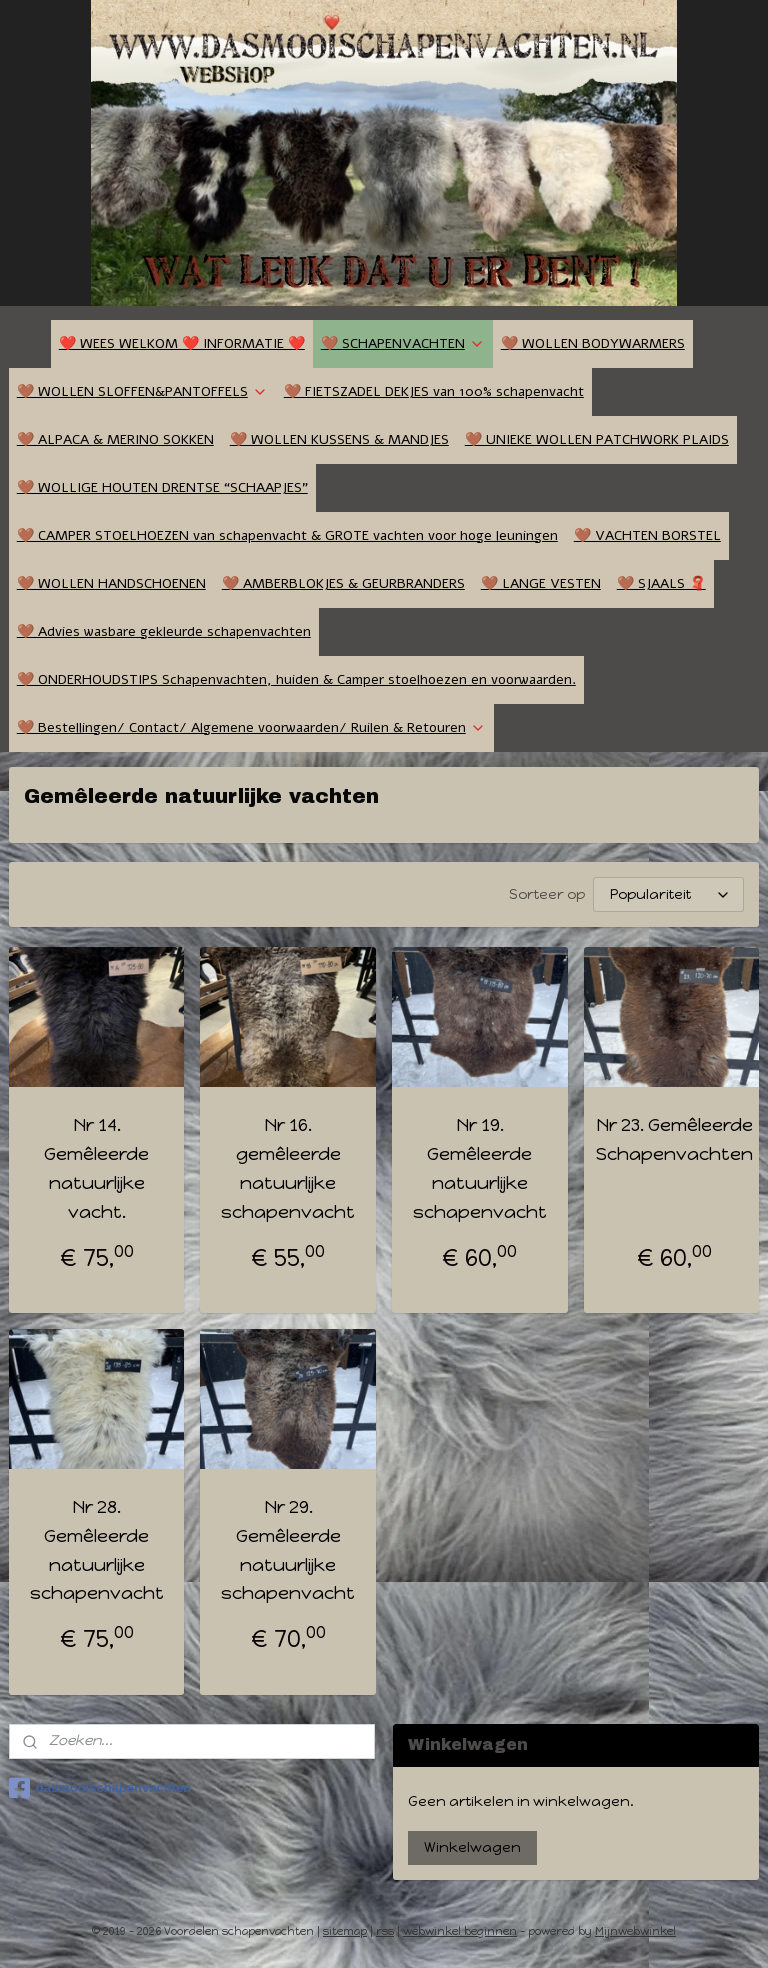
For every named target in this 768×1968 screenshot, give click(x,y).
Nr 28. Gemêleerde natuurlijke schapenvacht (97, 1550)
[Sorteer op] (668, 894)
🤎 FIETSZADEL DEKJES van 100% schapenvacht (434, 391)
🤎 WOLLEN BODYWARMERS (593, 343)
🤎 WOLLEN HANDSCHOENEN (111, 583)
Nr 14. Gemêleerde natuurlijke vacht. (96, 1168)
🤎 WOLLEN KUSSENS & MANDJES (339, 439)
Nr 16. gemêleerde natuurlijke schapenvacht (288, 1168)
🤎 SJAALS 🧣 (661, 583)
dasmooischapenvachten (100, 1788)
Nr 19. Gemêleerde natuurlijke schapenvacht (480, 1168)
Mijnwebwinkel (635, 1931)
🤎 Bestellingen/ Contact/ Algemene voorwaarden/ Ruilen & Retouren (251, 727)
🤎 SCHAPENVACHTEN (403, 343)
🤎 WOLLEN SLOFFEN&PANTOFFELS (142, 391)
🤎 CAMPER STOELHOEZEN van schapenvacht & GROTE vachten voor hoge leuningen (287, 535)
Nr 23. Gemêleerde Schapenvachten (674, 1139)
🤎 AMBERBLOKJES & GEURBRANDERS (343, 583)
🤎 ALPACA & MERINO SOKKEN (115, 439)
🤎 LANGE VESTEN (541, 583)
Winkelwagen (472, 1847)
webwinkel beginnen (460, 1931)
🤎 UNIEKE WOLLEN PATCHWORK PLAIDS (597, 439)
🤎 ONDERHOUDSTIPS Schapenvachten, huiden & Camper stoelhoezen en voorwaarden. (296, 679)
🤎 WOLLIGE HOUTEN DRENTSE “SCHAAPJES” (162, 487)
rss (385, 1931)
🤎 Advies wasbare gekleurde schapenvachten (164, 631)
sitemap (345, 1931)
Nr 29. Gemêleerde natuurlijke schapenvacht (288, 1550)
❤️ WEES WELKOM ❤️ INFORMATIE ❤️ (182, 343)
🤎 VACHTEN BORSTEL (647, 535)
